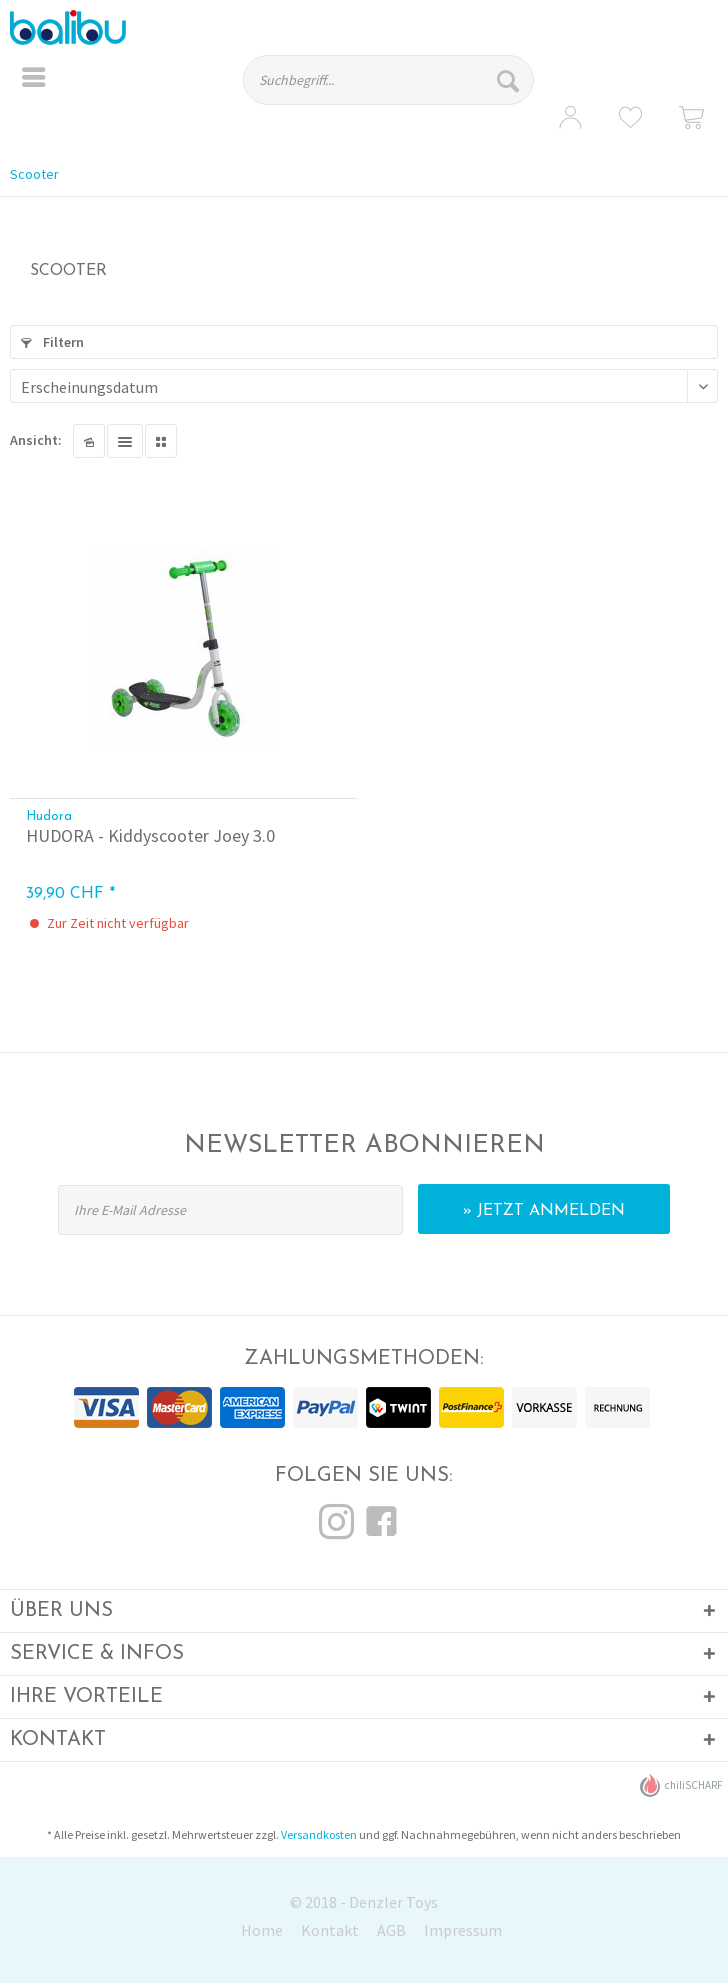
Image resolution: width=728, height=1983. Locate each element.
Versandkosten (319, 1834)
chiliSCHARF (681, 1785)
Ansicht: (36, 440)
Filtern (52, 342)
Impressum (463, 1930)
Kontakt (330, 1930)
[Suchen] (510, 80)
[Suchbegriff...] (388, 80)
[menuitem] (34, 80)
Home (262, 1930)
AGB (391, 1930)
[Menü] (34, 80)
